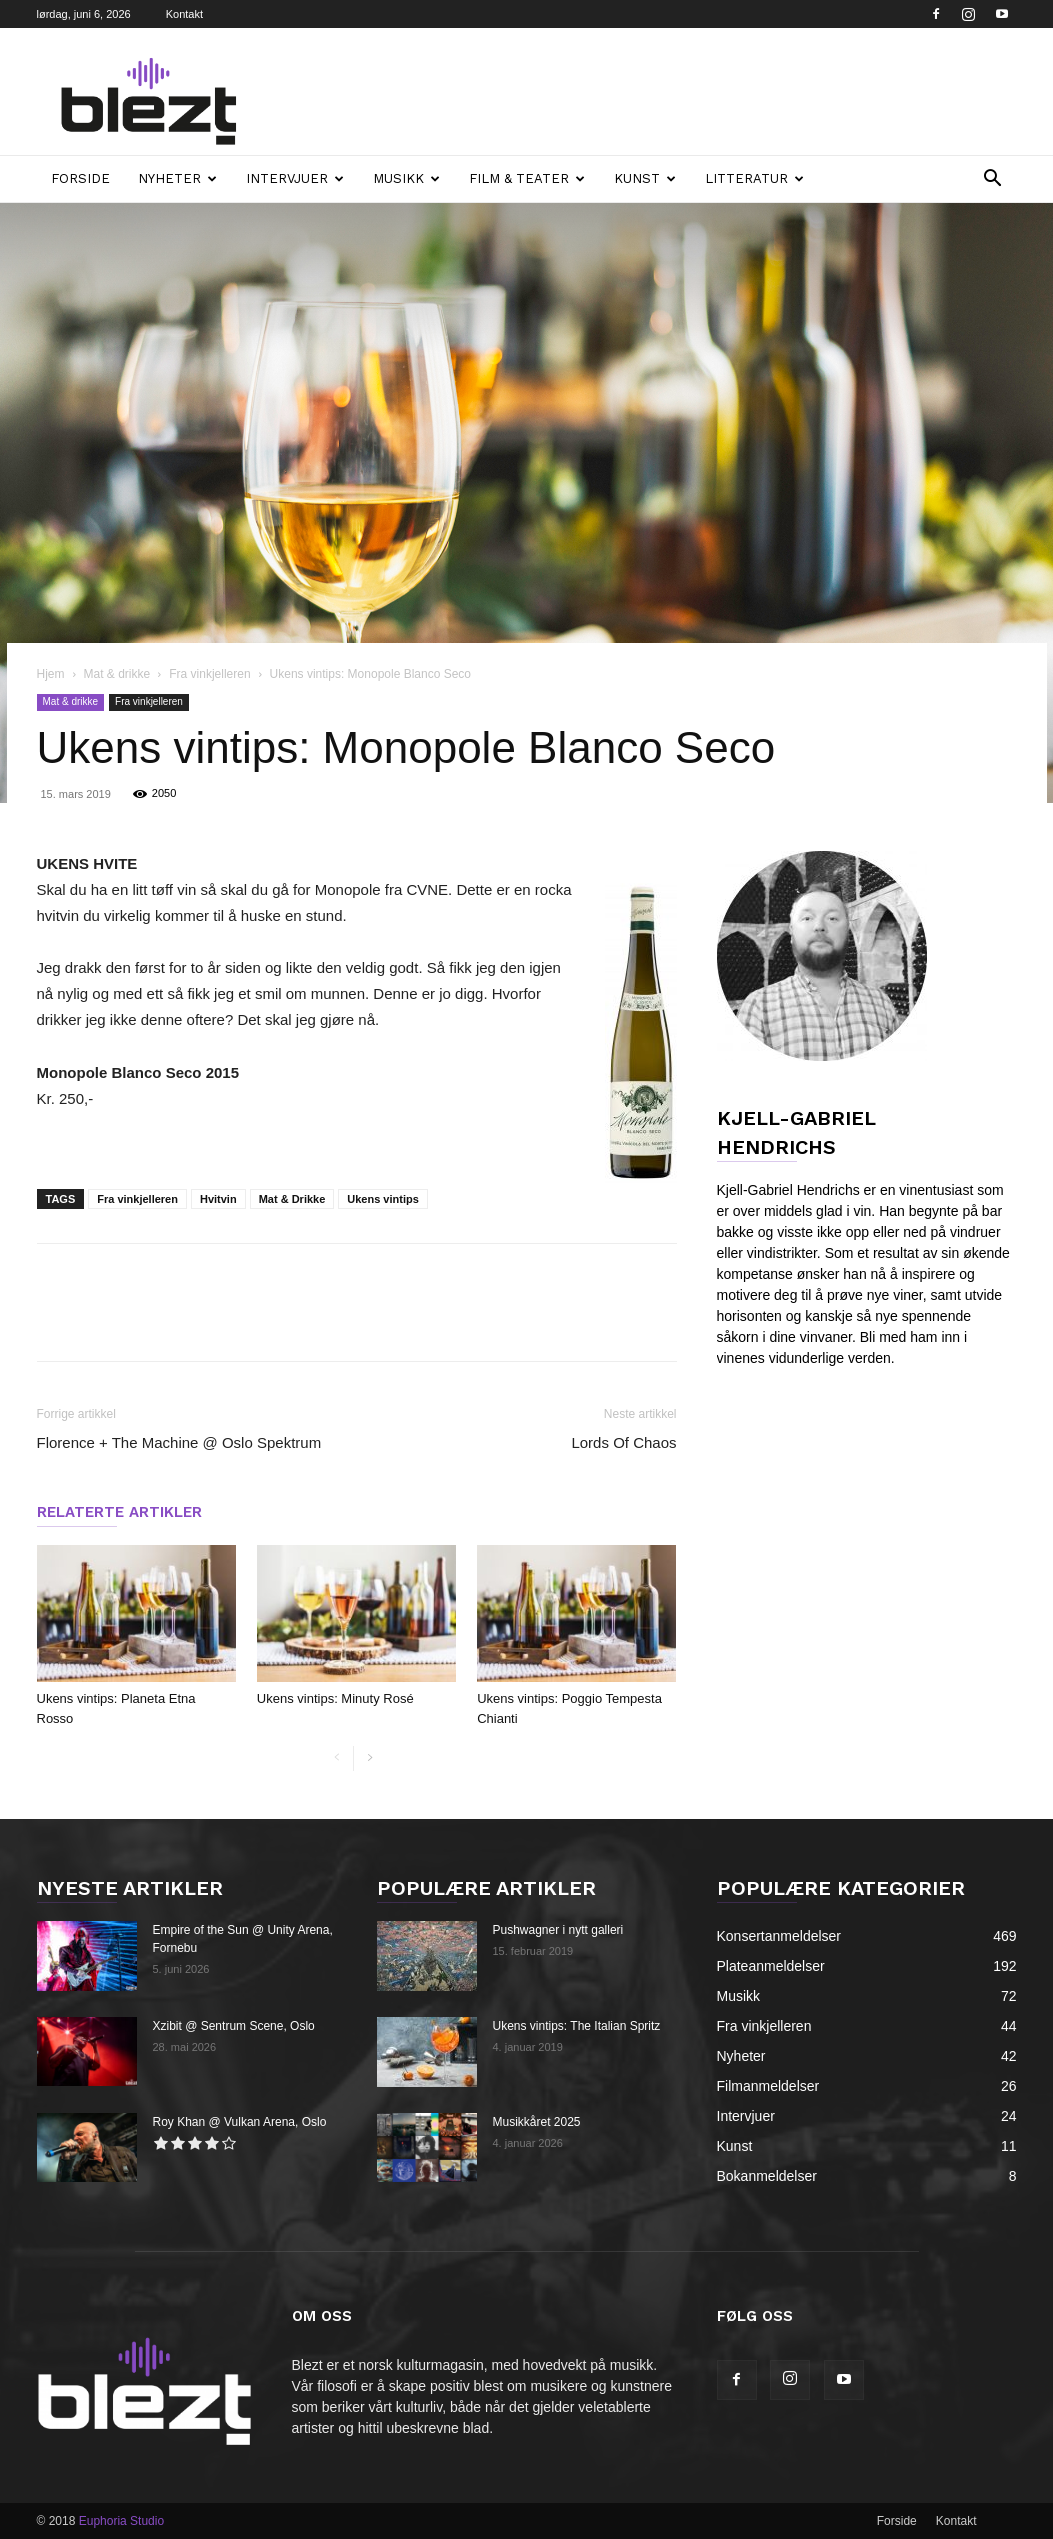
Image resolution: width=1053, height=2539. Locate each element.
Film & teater (527, 178)
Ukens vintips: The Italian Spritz (577, 2026)
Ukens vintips (383, 1199)
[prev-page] (337, 1758)
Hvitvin (218, 1199)
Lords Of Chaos (623, 1442)
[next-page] (369, 1758)
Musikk (406, 178)
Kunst (645, 178)
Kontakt (184, 14)
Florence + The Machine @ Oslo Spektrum (179, 1442)
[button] (993, 180)
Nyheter (177, 178)
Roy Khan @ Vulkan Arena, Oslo (240, 2122)
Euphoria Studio (121, 2521)
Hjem (51, 674)
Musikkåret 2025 (537, 2122)
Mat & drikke (117, 674)
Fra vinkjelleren (209, 674)
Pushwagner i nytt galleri (558, 1930)
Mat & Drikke (292, 1199)
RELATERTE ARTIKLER (119, 1512)
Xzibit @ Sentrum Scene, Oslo (234, 2026)
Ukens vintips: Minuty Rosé (335, 1698)
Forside (80, 178)
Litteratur (754, 178)
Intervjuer (295, 178)
